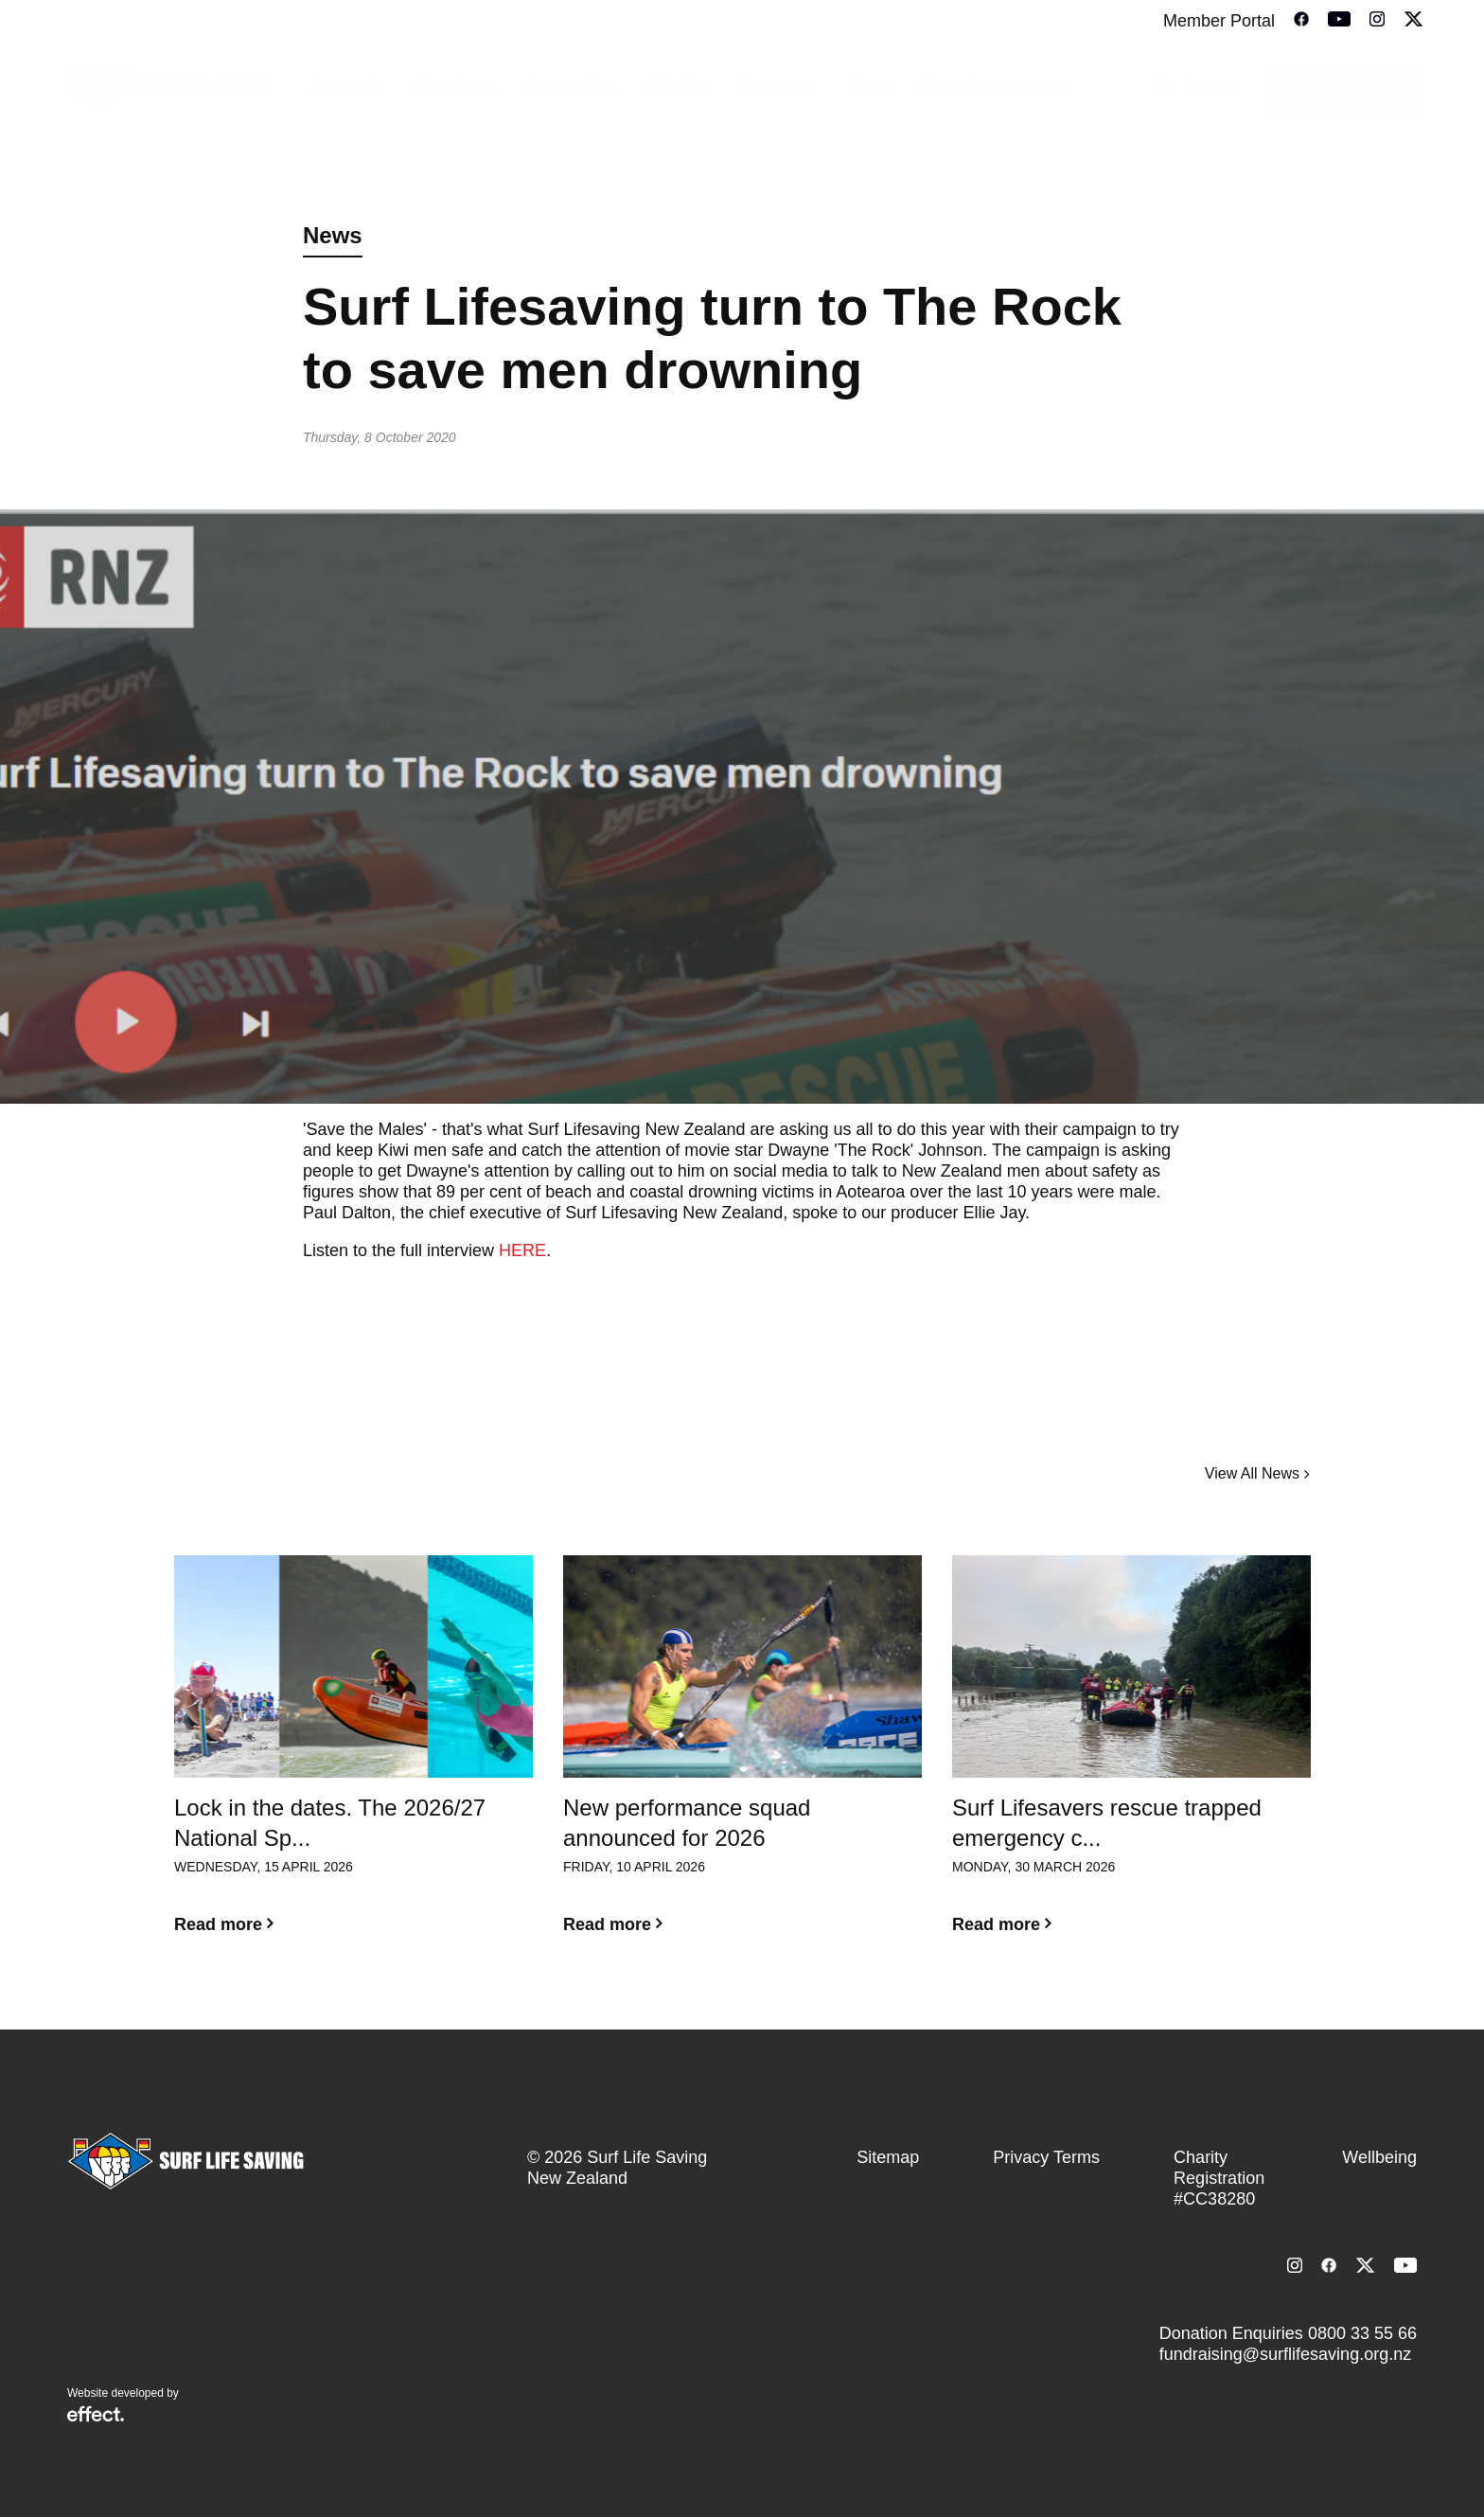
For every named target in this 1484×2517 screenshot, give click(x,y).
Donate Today (1344, 88)
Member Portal (1219, 20)
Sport (870, 88)
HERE (522, 1250)
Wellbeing (1379, 2157)
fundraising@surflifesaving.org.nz (1285, 2354)
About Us (347, 88)
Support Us (569, 88)
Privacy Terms (1046, 2157)
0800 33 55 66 (1362, 2333)
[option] (353, 1760)
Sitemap (888, 2157)
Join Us (676, 88)
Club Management (996, 88)
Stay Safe (455, 88)
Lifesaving (777, 88)
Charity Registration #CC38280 (1219, 2178)
